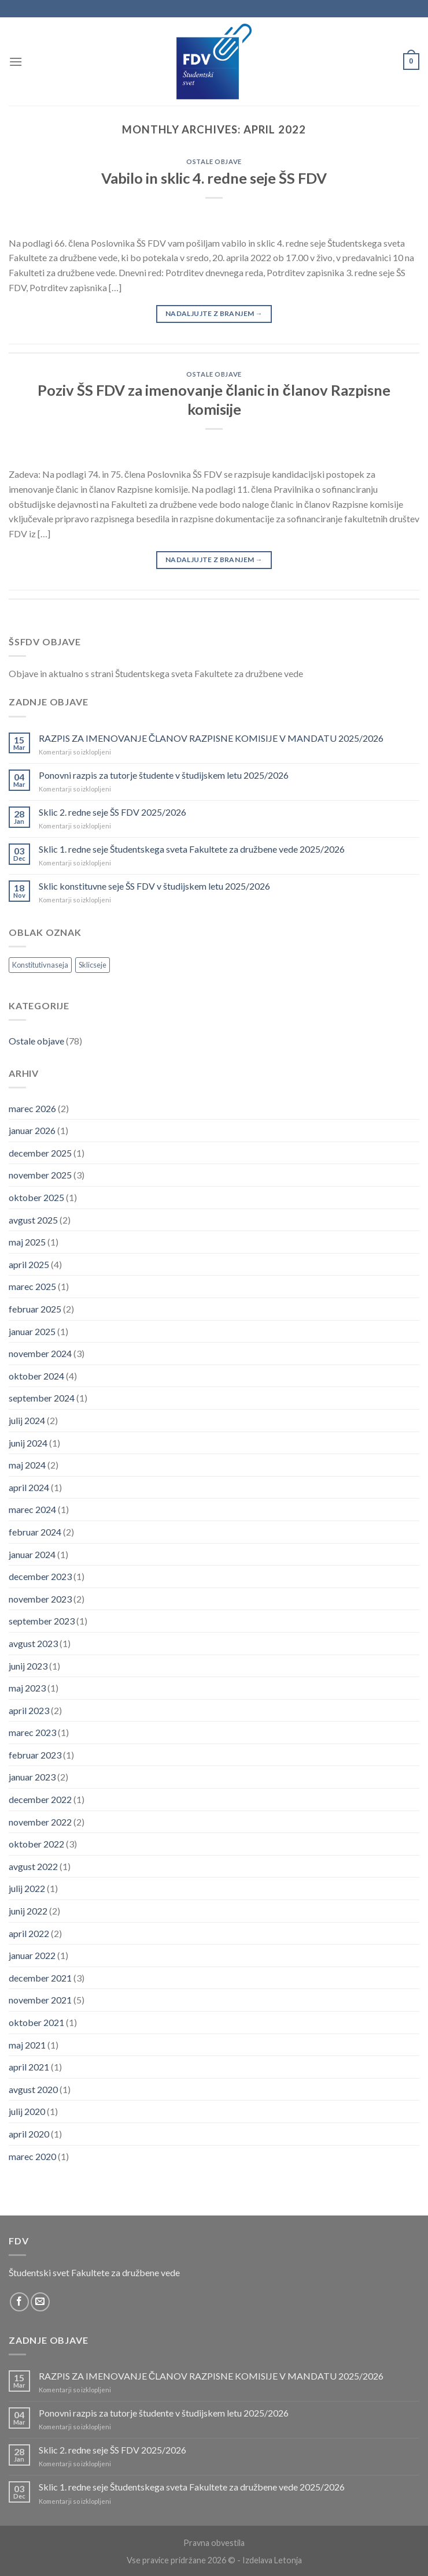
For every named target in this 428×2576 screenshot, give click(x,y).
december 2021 (40, 1977)
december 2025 (40, 1152)
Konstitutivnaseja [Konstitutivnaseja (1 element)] (40, 964)
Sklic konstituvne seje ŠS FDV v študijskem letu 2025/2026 (154, 885)
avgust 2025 (33, 1219)
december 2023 (40, 1576)
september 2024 (42, 1397)
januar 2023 (32, 1776)
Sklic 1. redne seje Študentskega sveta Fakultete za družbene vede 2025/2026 (192, 848)
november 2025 (40, 1174)
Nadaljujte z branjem (214, 313)
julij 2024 (27, 1420)
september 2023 (42, 1620)
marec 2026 (32, 1108)
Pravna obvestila (214, 2543)
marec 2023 (32, 1732)
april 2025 (29, 1264)
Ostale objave (213, 161)
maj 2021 (27, 2044)
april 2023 (29, 1710)
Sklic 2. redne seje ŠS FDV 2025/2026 (112, 811)
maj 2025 (27, 1241)
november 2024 (40, 1353)
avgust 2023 (33, 1643)
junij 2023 (28, 1665)
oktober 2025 (36, 1197)
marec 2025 (32, 1286)
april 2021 (29, 2066)
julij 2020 (27, 2111)
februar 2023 (35, 1754)
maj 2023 (27, 1687)
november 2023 (40, 1598)
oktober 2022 (36, 1843)
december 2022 (40, 1799)
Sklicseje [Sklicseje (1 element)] (92, 964)
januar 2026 (32, 1130)
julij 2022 (27, 1888)
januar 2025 (32, 1331)
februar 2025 (35, 1308)
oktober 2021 (36, 2022)
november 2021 (40, 1999)
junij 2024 (28, 1442)
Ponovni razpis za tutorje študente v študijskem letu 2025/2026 (164, 775)
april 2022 (29, 1933)
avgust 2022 (33, 1866)
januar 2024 (32, 1554)
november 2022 (40, 1821)
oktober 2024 (36, 1375)
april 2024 (29, 1487)
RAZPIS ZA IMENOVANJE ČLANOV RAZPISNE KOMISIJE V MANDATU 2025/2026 (211, 738)
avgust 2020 (33, 2089)
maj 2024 (27, 1464)
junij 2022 (28, 1910)
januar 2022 (32, 1955)
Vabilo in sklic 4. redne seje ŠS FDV (214, 178)
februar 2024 (35, 1531)
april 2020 (29, 2133)
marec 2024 (32, 1509)
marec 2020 (32, 2156)
